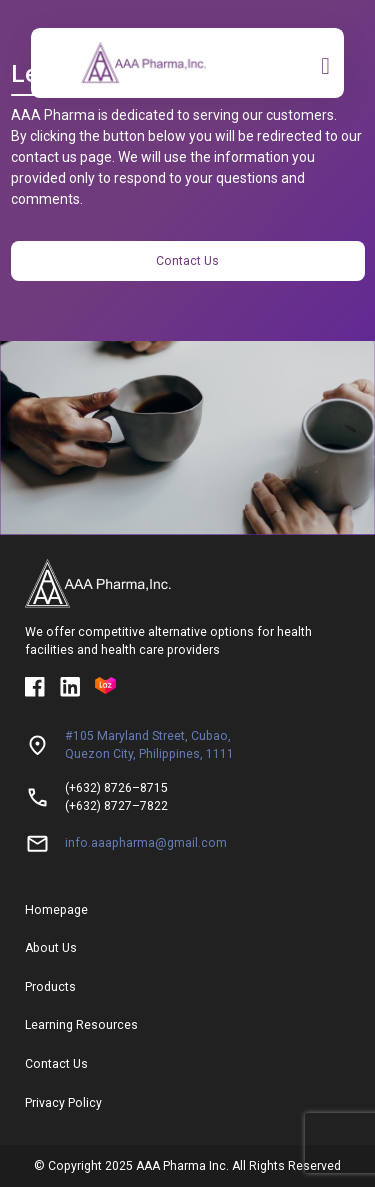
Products (50, 987)
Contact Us (187, 261)
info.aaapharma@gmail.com (146, 843)
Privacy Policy (63, 1103)
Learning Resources (81, 1025)
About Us (51, 948)
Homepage (56, 910)
